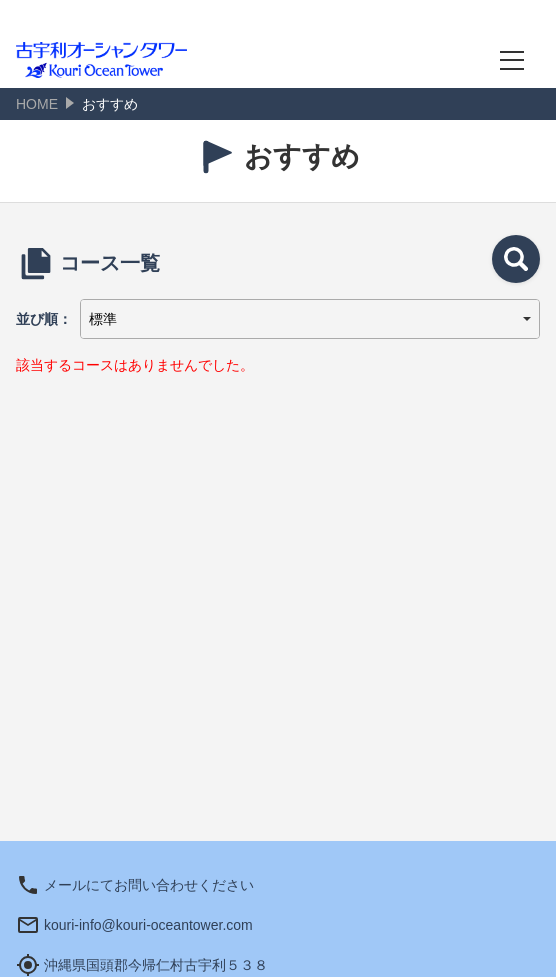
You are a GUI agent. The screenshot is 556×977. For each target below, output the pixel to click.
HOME (37, 104)
